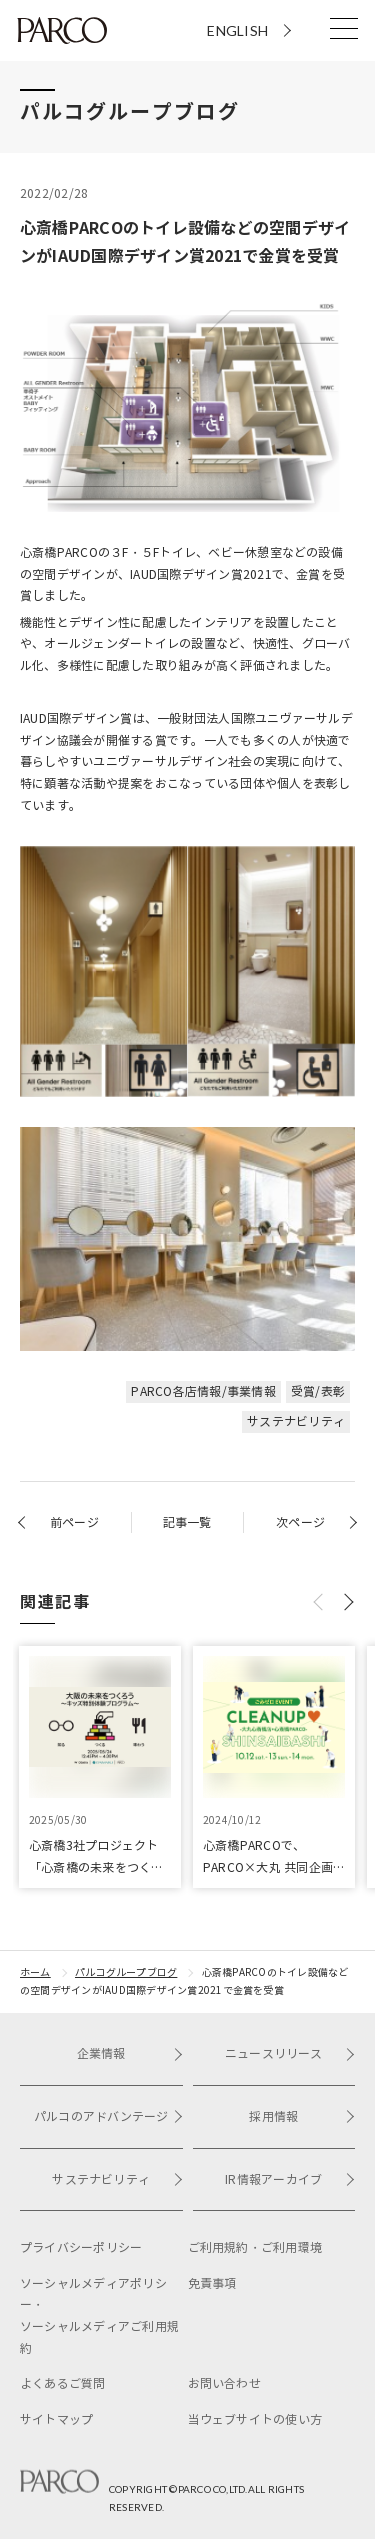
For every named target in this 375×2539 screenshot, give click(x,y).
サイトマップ (56, 2419)
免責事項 (212, 2283)
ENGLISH (237, 30)
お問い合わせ (224, 2383)
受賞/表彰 (318, 1391)
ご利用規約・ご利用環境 (255, 2247)
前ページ (74, 1522)
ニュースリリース (290, 2053)
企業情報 (130, 2053)
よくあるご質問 (63, 2383)
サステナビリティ (296, 1421)
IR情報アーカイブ (290, 2179)
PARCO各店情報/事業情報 (203, 1391)
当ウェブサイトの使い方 (255, 2419)
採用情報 (302, 2116)
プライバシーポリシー (81, 2247)
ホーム (35, 1972)
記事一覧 (187, 1522)
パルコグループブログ (126, 1972)
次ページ (300, 1522)
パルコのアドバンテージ (108, 2116)
